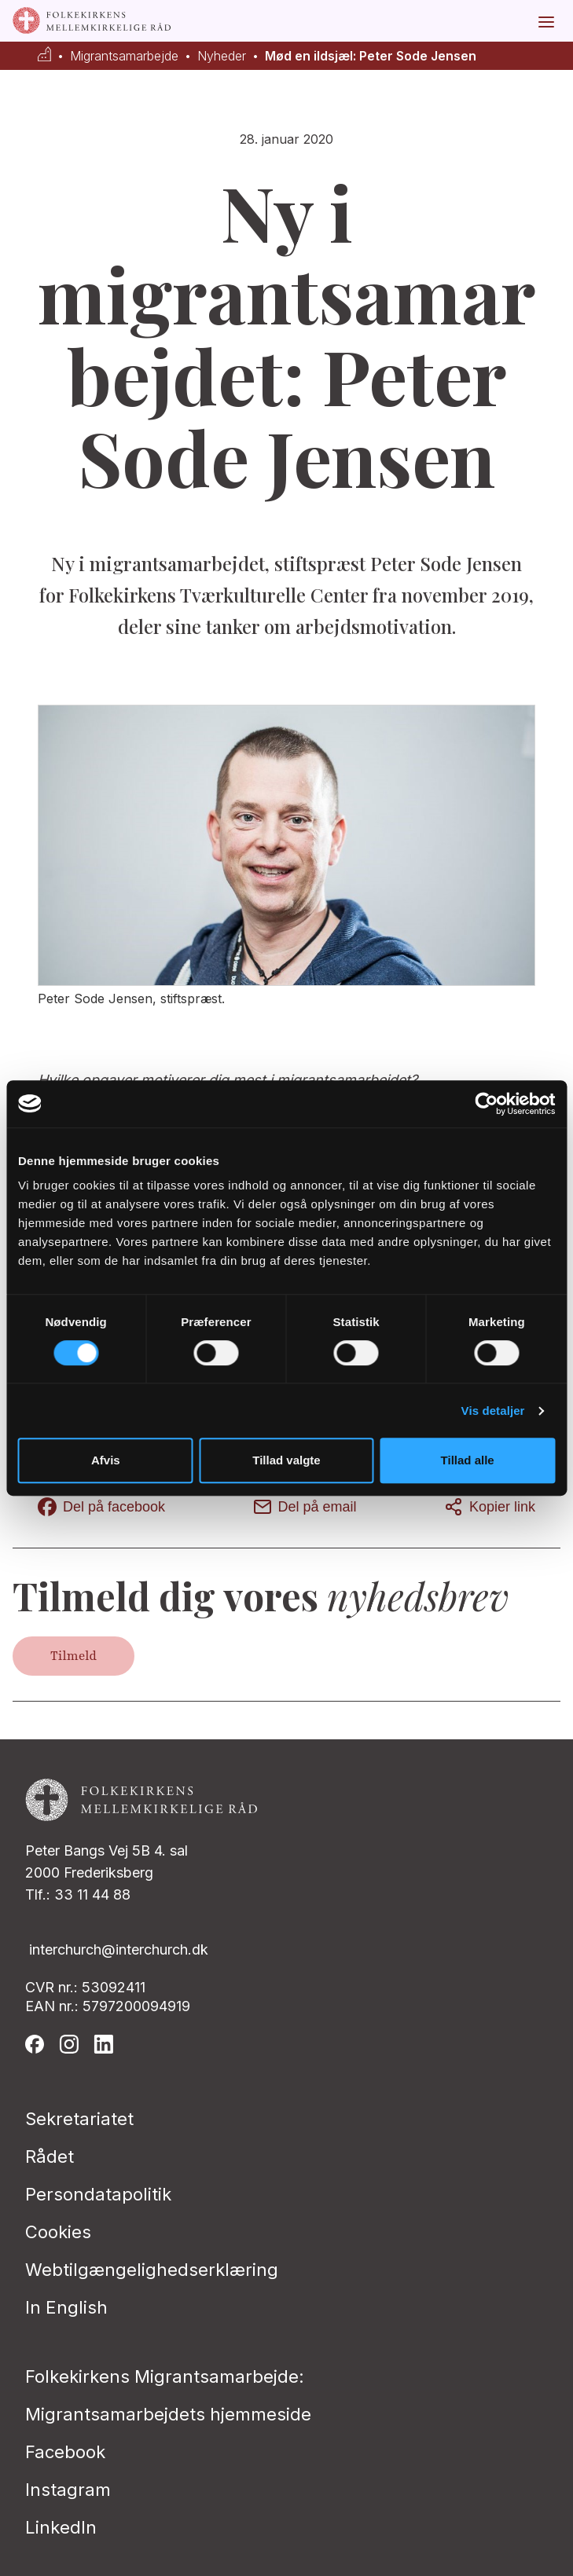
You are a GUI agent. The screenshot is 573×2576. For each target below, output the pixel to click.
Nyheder (221, 56)
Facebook (65, 2451)
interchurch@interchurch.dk (118, 1949)
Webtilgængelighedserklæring (151, 2269)
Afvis (105, 1460)
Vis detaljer (493, 1410)
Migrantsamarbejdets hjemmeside (168, 2414)
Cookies (58, 2231)
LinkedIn (61, 2527)
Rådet (49, 2156)
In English (66, 2307)
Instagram (68, 2489)
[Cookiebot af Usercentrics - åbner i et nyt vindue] (486, 1104)
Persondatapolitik (98, 2194)
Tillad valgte (286, 1460)
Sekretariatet (79, 2118)
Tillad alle (467, 1460)
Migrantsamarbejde (124, 56)
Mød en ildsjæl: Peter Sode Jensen (370, 56)
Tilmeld (73, 1656)
